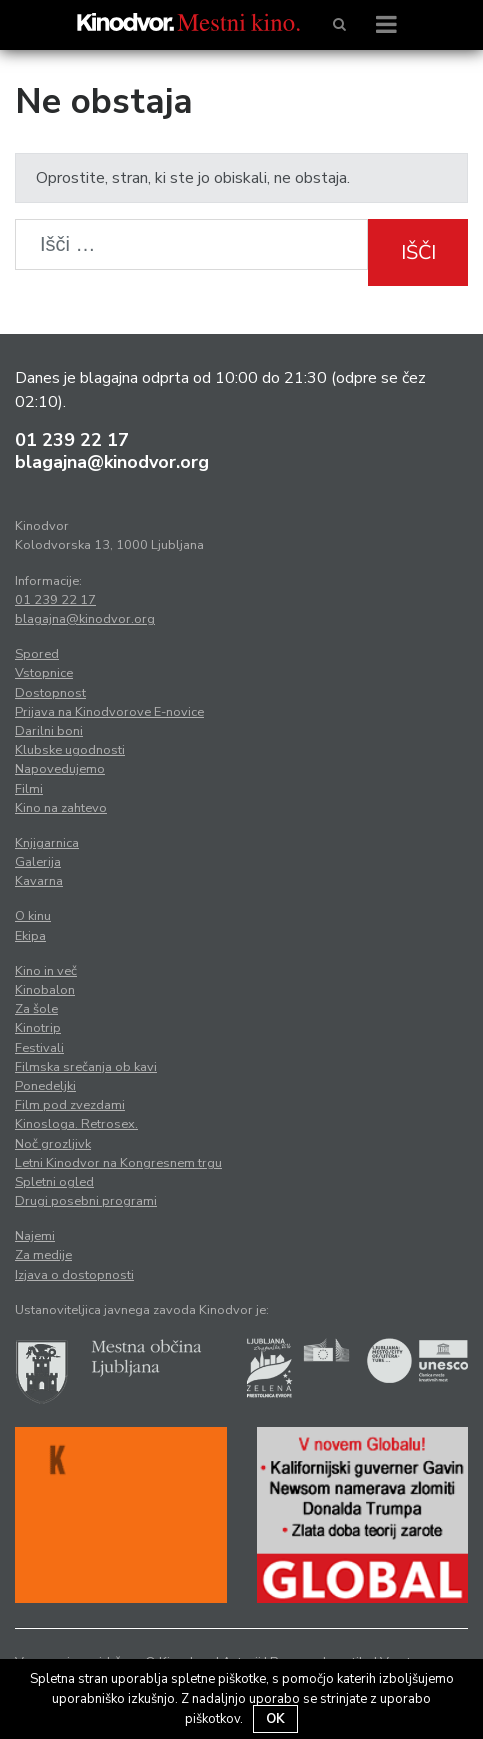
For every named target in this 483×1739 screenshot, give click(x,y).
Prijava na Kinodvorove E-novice (109, 712)
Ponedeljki (45, 1086)
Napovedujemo (60, 769)
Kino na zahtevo (61, 808)
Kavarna (39, 881)
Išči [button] (418, 252)
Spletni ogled (54, 1182)
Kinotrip (38, 1028)
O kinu (33, 916)
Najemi (35, 1236)
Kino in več (46, 971)
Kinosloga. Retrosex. (76, 1124)
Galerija (38, 862)
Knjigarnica (47, 843)
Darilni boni (49, 731)
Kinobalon (45, 990)
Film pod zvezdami (70, 1105)
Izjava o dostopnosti (74, 1275)
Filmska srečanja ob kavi (86, 1067)
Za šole (36, 1009)
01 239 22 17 (72, 440)
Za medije (43, 1255)
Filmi (29, 789)
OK (275, 1719)
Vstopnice (44, 673)
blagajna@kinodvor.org (112, 462)
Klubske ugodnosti (70, 750)
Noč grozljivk (53, 1144)
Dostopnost (50, 693)
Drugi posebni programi (86, 1201)
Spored (37, 654)
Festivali (39, 1048)
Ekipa (30, 936)
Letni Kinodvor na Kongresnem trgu (118, 1163)
